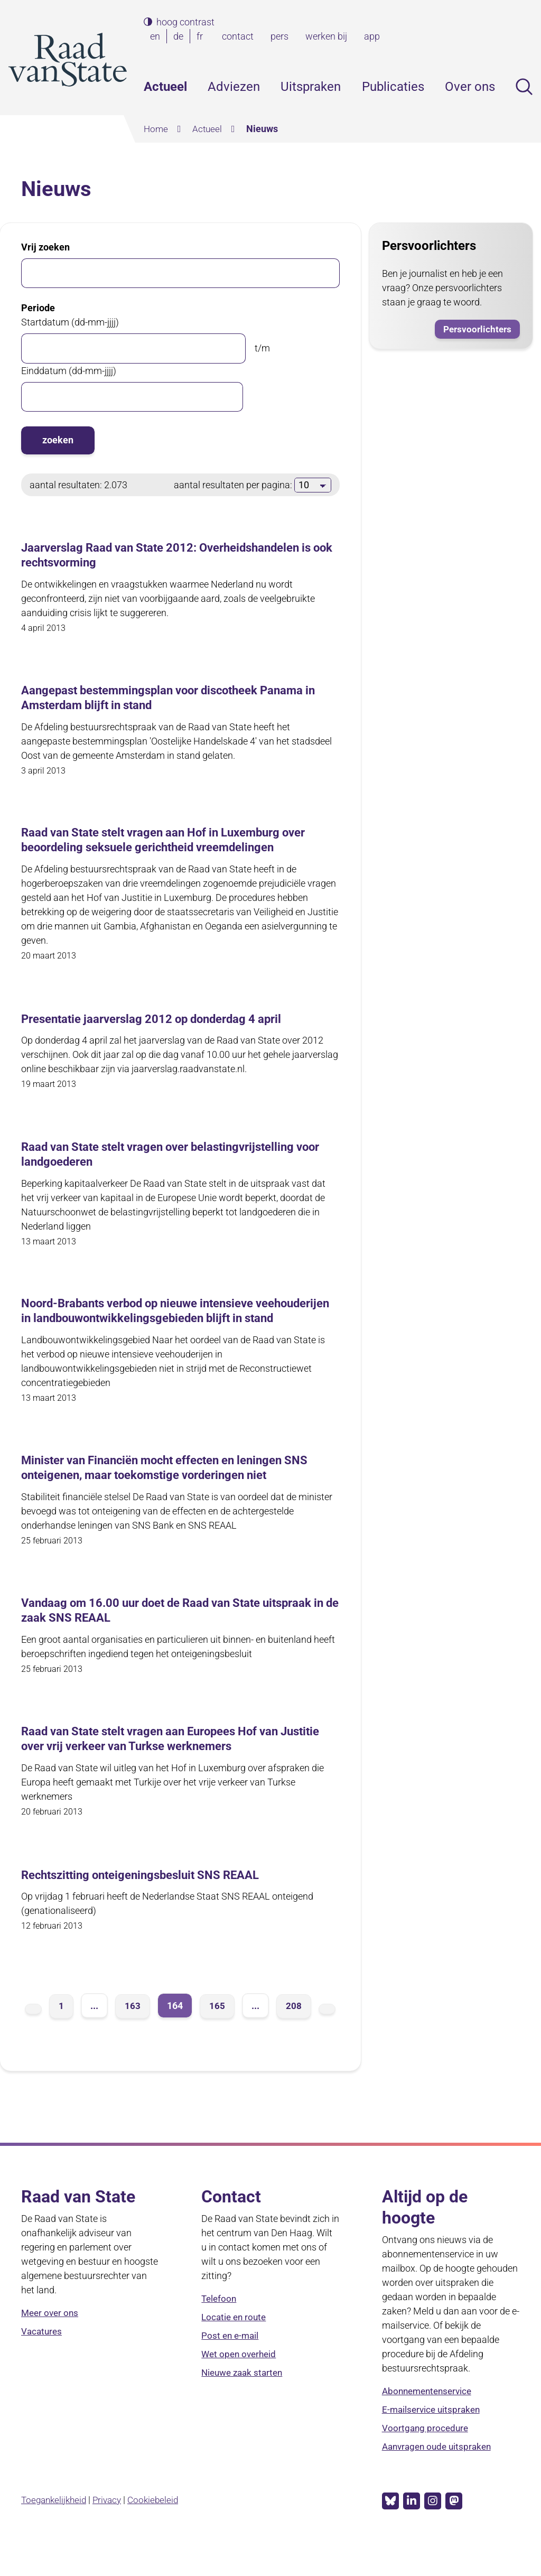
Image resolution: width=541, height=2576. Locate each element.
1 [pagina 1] (61, 2034)
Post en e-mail (231, 2364)
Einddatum (68, 370)
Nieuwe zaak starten (244, 2401)
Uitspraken (311, 86)
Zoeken (524, 86)
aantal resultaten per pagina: (234, 484)
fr (202, 36)
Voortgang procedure (426, 2456)
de (180, 36)
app (372, 36)
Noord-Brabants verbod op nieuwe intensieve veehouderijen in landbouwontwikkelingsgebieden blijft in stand (177, 1326)
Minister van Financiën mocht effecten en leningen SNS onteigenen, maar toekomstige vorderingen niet (178, 1492)
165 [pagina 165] (217, 2034)
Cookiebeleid (160, 2527)
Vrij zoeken (45, 246)
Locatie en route (235, 2345)
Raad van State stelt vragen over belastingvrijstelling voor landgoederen (170, 1160)
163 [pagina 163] (133, 2034)
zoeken (57, 439)
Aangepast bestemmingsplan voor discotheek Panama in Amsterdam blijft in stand (176, 700)
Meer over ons (51, 2341)
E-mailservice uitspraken (433, 2438)
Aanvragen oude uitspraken (440, 2475)
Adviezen (234, 86)
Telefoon (219, 2327)
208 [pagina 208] (294, 2034)
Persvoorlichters (475, 328)
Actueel (165, 86)
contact (238, 36)
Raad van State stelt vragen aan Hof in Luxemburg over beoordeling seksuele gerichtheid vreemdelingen (177, 844)
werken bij (326, 36)
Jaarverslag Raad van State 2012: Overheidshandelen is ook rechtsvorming (180, 556)
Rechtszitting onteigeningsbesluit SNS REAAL (151, 1903)
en (157, 36)
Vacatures (42, 2360)
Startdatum (70, 322)
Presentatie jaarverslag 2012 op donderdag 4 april (164, 1023)
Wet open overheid (240, 2382)
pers (279, 36)
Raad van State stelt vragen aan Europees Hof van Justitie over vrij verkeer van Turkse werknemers (163, 1767)
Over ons (470, 86)
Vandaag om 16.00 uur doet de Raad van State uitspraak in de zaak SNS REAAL (153, 1637)
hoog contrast (185, 22)
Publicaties (393, 86)
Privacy (112, 2527)
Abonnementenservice (430, 2419)
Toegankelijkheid (55, 2527)
